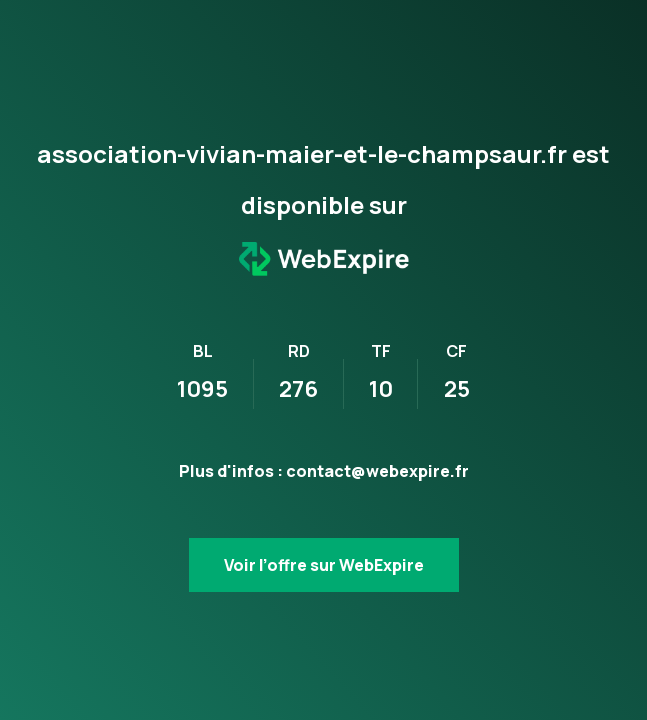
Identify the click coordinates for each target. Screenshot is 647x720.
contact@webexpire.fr (377, 471)
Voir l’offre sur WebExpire (324, 565)
